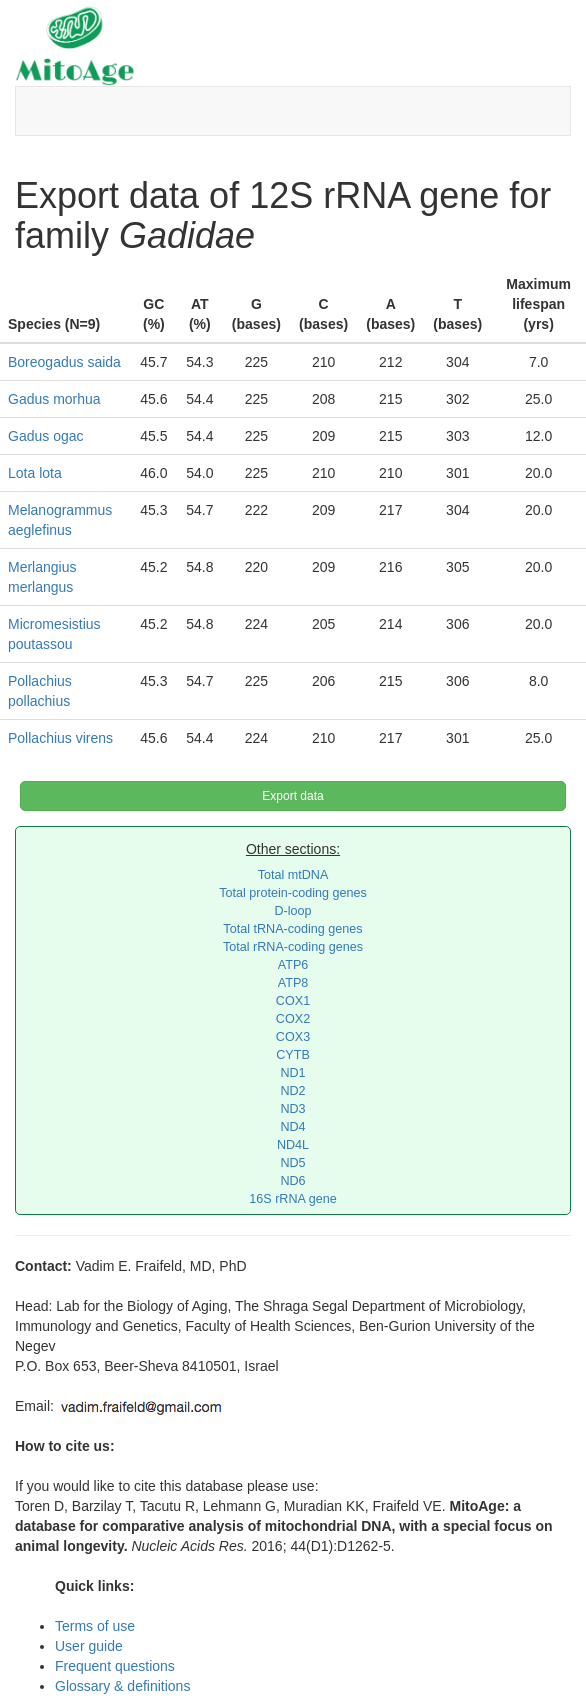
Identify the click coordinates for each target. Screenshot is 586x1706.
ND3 (292, 1109)
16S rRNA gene (293, 1199)
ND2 (292, 1091)
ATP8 (293, 983)
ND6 (292, 1181)
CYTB (293, 1055)
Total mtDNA (293, 875)
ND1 (292, 1073)
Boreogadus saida (64, 362)
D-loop (292, 911)
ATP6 (293, 965)
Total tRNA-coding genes (292, 929)
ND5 (292, 1163)
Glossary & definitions (122, 1686)
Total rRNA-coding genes (293, 947)
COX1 (293, 1001)
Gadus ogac (46, 436)
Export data (292, 796)
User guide (89, 1646)
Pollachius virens (60, 738)
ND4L (293, 1145)
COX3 (293, 1037)
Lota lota (35, 473)
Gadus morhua (54, 399)
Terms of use (95, 1626)
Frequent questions (115, 1666)
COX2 (293, 1019)
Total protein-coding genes (293, 893)
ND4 (292, 1127)
